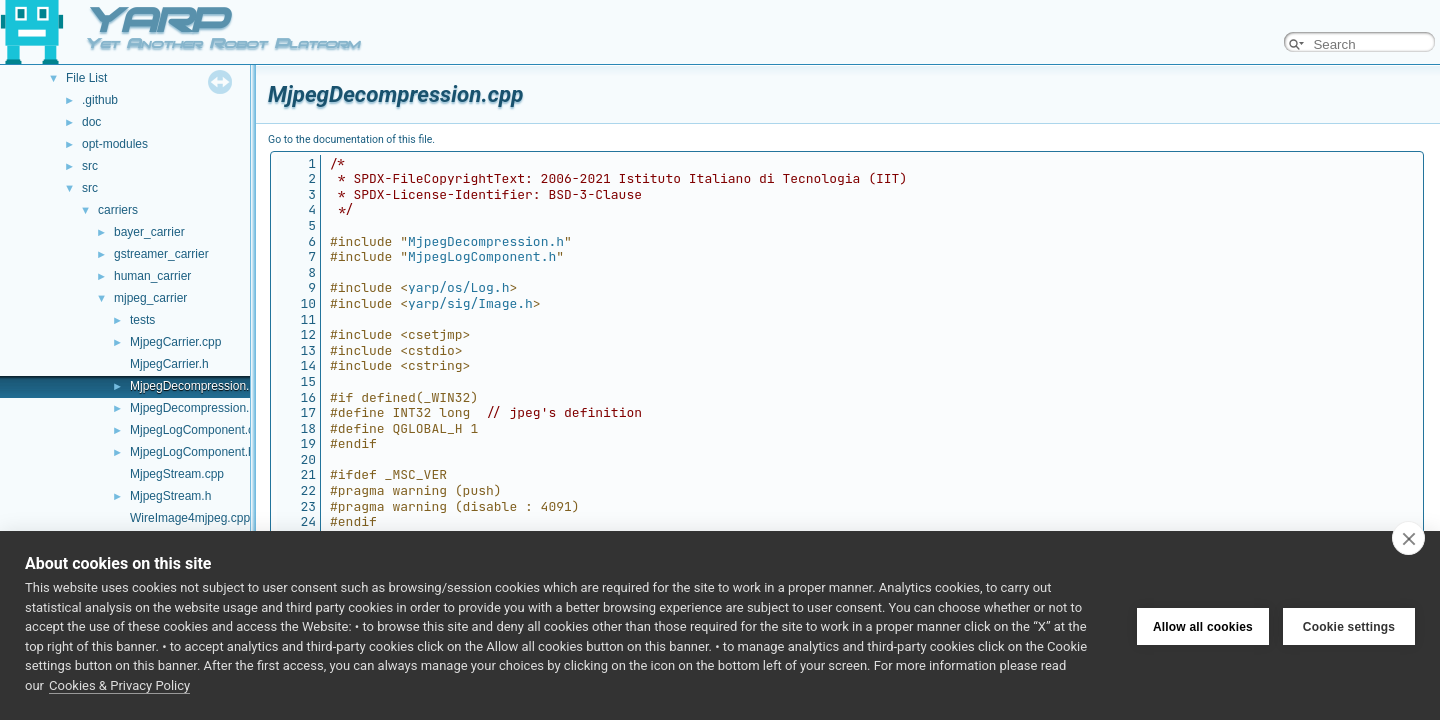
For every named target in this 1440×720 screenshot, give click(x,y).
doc (91, 122)
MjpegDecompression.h (193, 408)
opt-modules (115, 144)
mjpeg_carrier (150, 298)
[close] (1408, 538)
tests (142, 320)
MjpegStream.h (170, 496)
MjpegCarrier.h (169, 364)
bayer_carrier (149, 232)
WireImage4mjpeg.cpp (190, 518)
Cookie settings (1349, 626)
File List (86, 78)
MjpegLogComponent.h (192, 452)
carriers (118, 210)
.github (100, 100)
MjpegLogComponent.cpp (198, 430)
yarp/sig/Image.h (470, 303)
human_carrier (152, 276)
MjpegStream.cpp (177, 474)
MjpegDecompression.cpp (199, 386)
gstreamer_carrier (161, 254)
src (90, 166)
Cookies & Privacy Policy (119, 685)
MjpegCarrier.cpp (175, 342)
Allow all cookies (1203, 626)
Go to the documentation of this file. (351, 139)
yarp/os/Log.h (458, 287)
